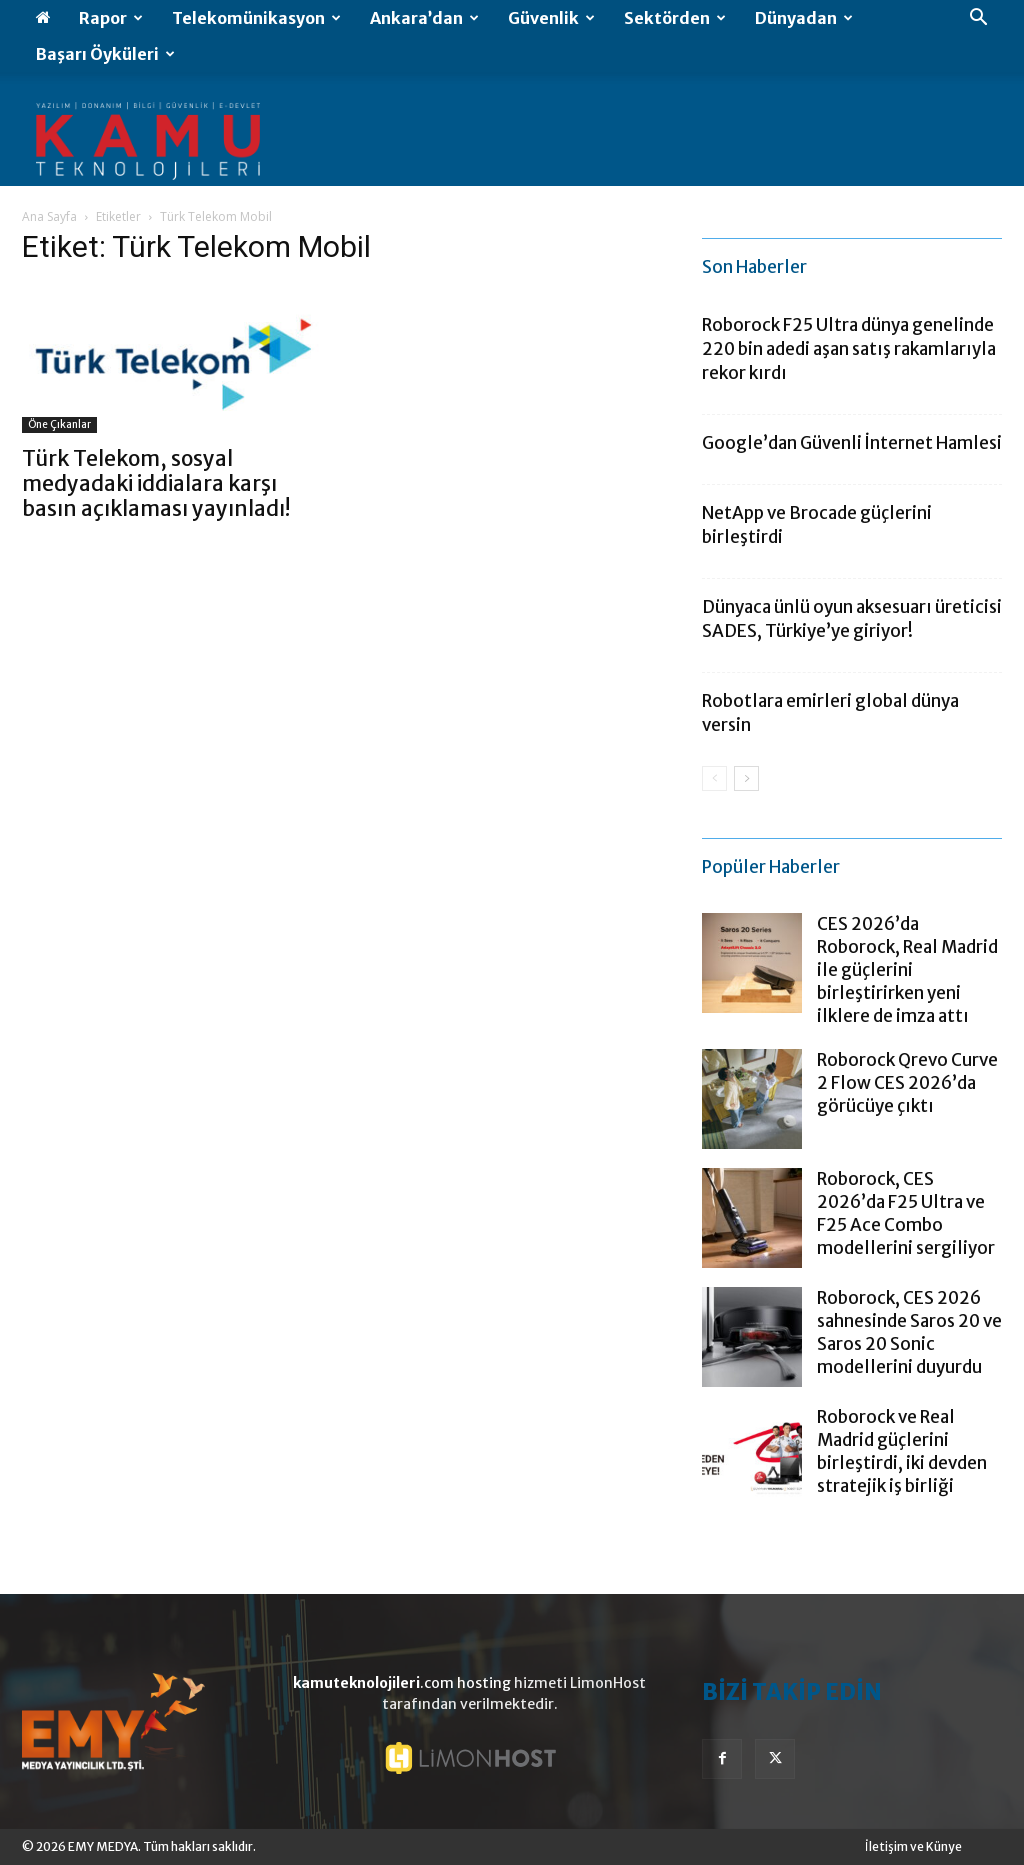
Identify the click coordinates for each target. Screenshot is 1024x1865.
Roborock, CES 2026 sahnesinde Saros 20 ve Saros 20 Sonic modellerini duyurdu (909, 1332)
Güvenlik (551, 18)
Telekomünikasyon (256, 18)
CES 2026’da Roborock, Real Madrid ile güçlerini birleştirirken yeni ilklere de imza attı (907, 970)
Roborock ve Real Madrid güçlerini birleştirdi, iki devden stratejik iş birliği (902, 1451)
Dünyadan (804, 18)
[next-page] (746, 778)
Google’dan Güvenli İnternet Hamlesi (852, 443)
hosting (484, 1683)
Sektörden (675, 18)
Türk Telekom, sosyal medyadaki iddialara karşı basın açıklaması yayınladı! (156, 483)
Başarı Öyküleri (105, 54)
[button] (978, 19)
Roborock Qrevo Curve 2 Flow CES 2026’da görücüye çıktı (907, 1083)
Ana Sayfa (49, 216)
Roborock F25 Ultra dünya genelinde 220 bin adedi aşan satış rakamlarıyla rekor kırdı (849, 349)
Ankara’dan (424, 18)
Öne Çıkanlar (59, 424)
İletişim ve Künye (913, 1846)
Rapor (111, 18)
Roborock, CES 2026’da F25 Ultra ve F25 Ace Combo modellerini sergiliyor (906, 1213)
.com (373, 1683)
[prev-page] (714, 778)
